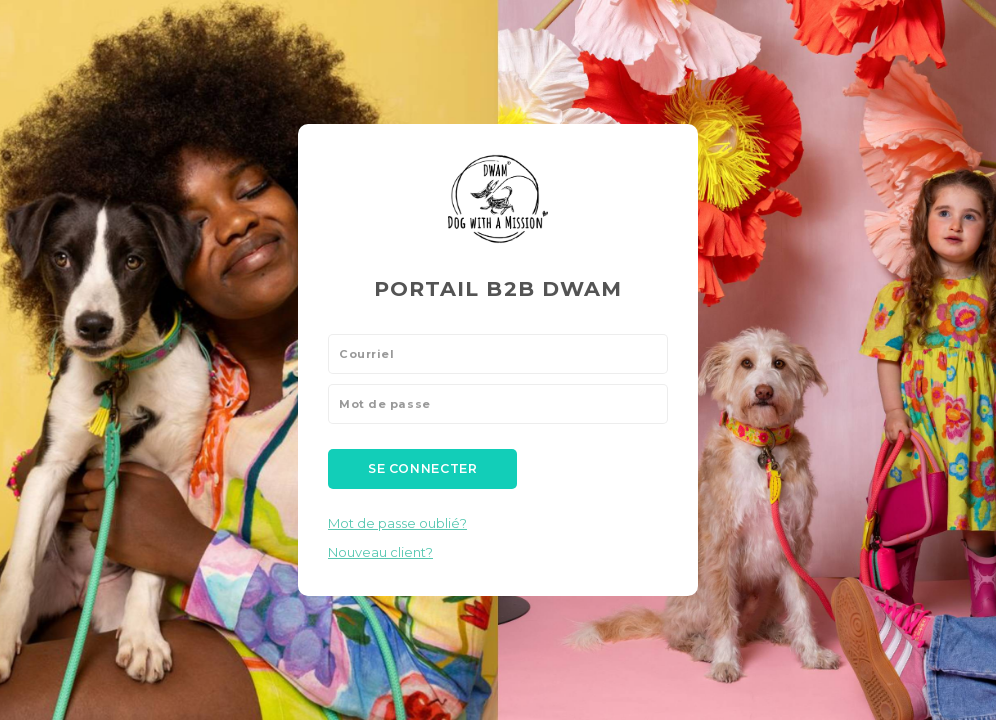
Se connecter (422, 468)
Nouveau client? (380, 552)
